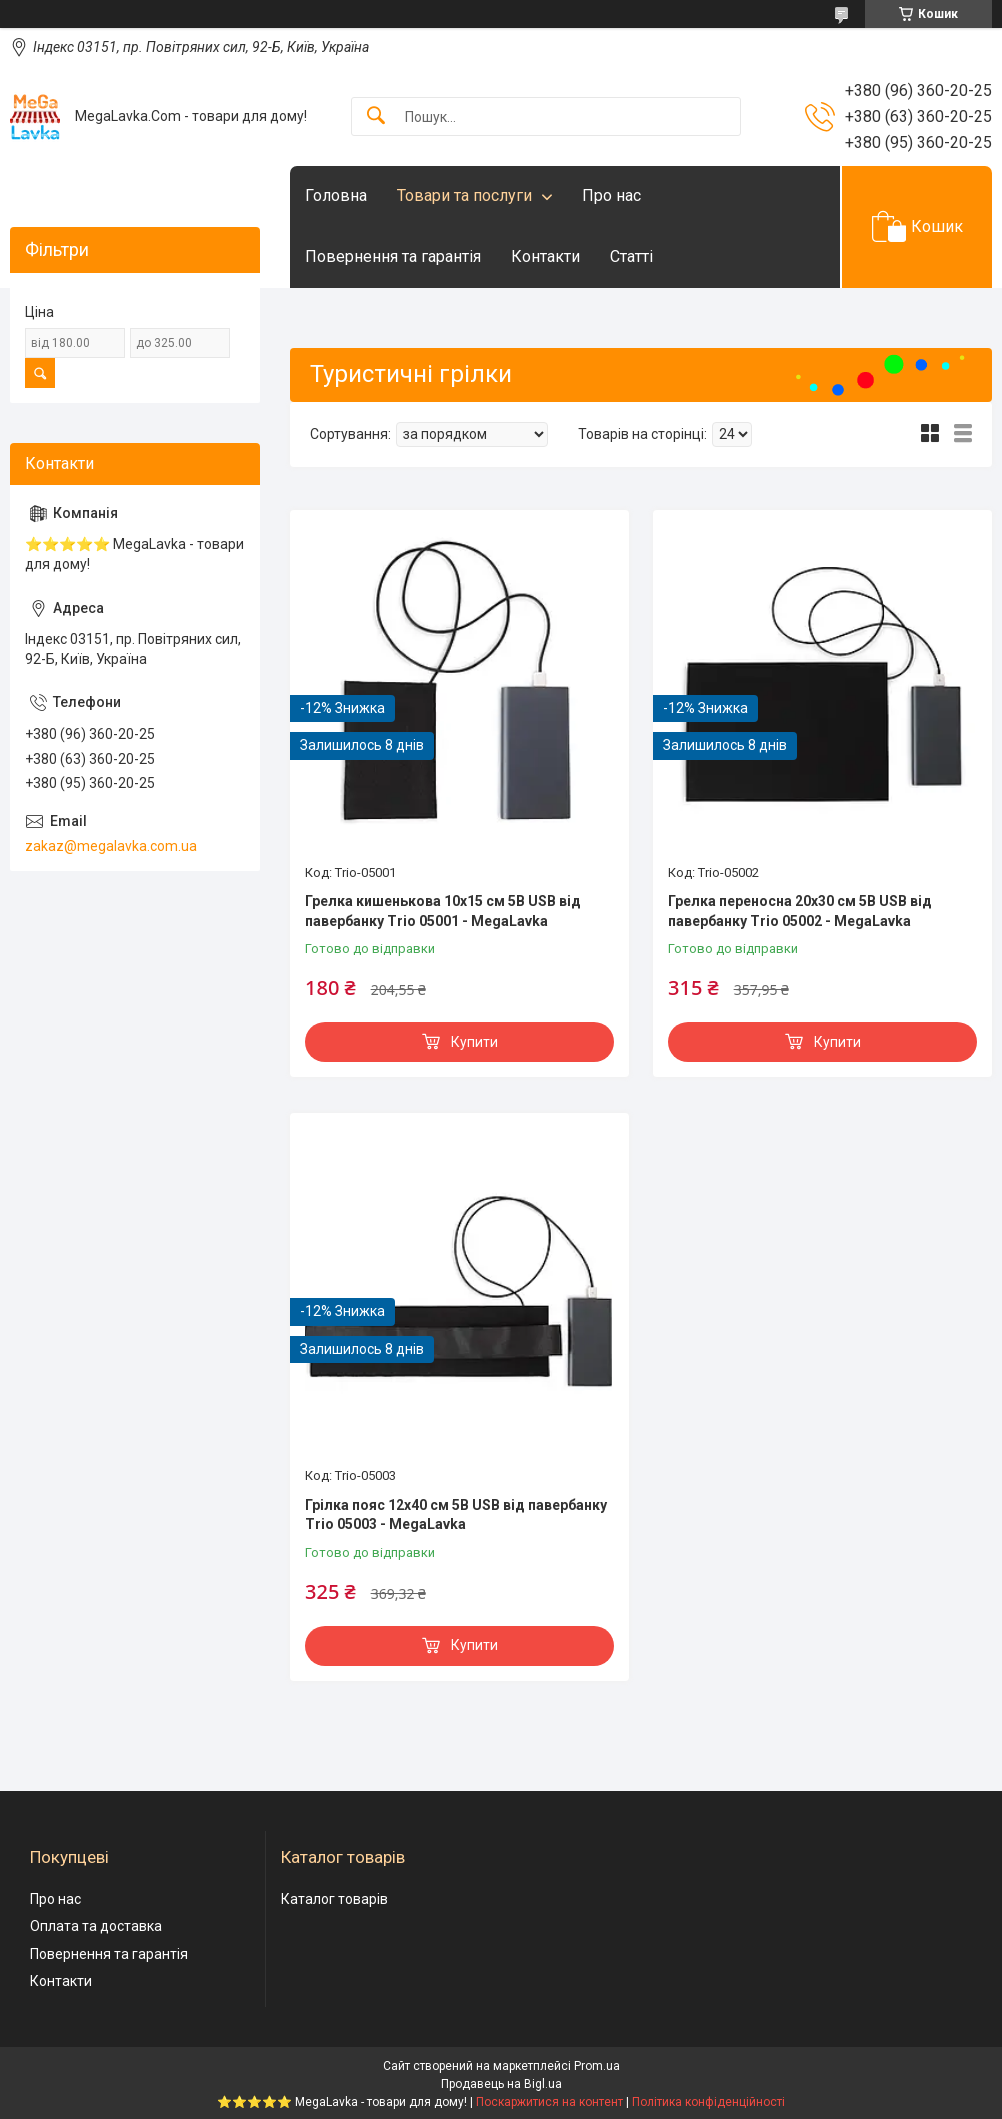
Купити (474, 1042)
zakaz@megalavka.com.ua (111, 846)
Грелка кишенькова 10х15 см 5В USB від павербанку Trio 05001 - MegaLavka (443, 911)
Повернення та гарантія (393, 256)
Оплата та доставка (96, 1926)
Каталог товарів (334, 1899)
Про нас (611, 195)
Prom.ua (597, 2066)
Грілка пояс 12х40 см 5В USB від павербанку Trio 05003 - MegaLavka (456, 1515)
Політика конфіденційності (708, 2102)
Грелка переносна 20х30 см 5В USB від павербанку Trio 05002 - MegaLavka (800, 911)
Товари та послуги (464, 195)
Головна (336, 195)
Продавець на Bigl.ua (501, 2084)
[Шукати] (376, 116)
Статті (631, 256)
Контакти (545, 256)
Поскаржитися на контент (549, 2102)
